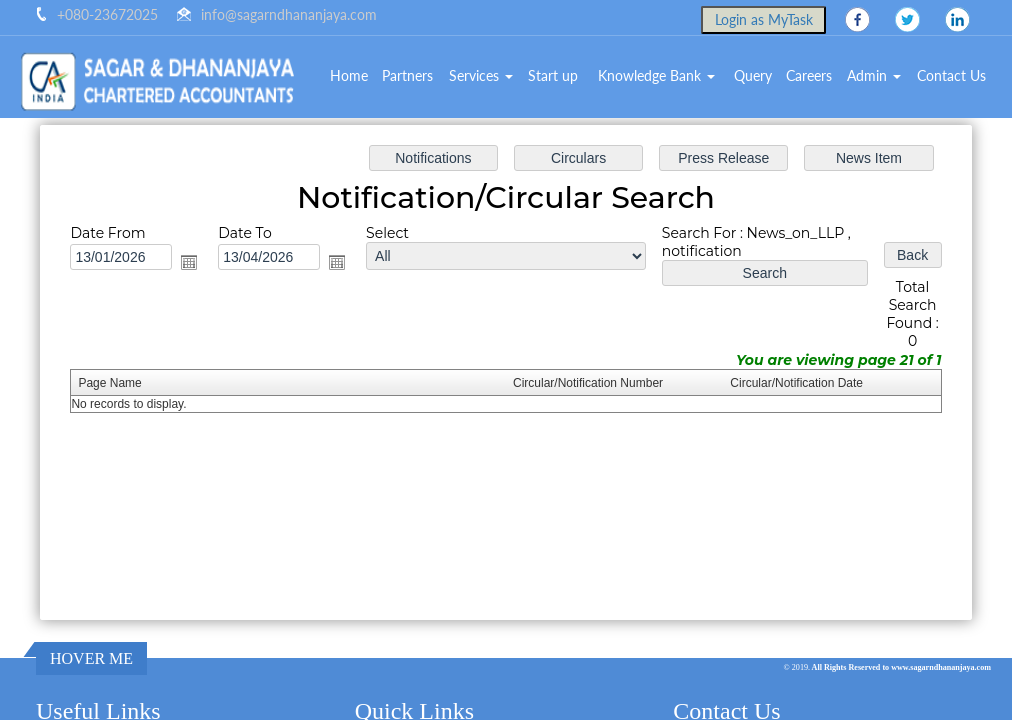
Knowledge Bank (656, 75)
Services (481, 75)
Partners (407, 75)
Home (349, 75)
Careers (809, 75)
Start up (553, 75)
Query (753, 75)
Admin (874, 75)
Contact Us (951, 75)
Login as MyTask (764, 19)
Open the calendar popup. (192, 263)
